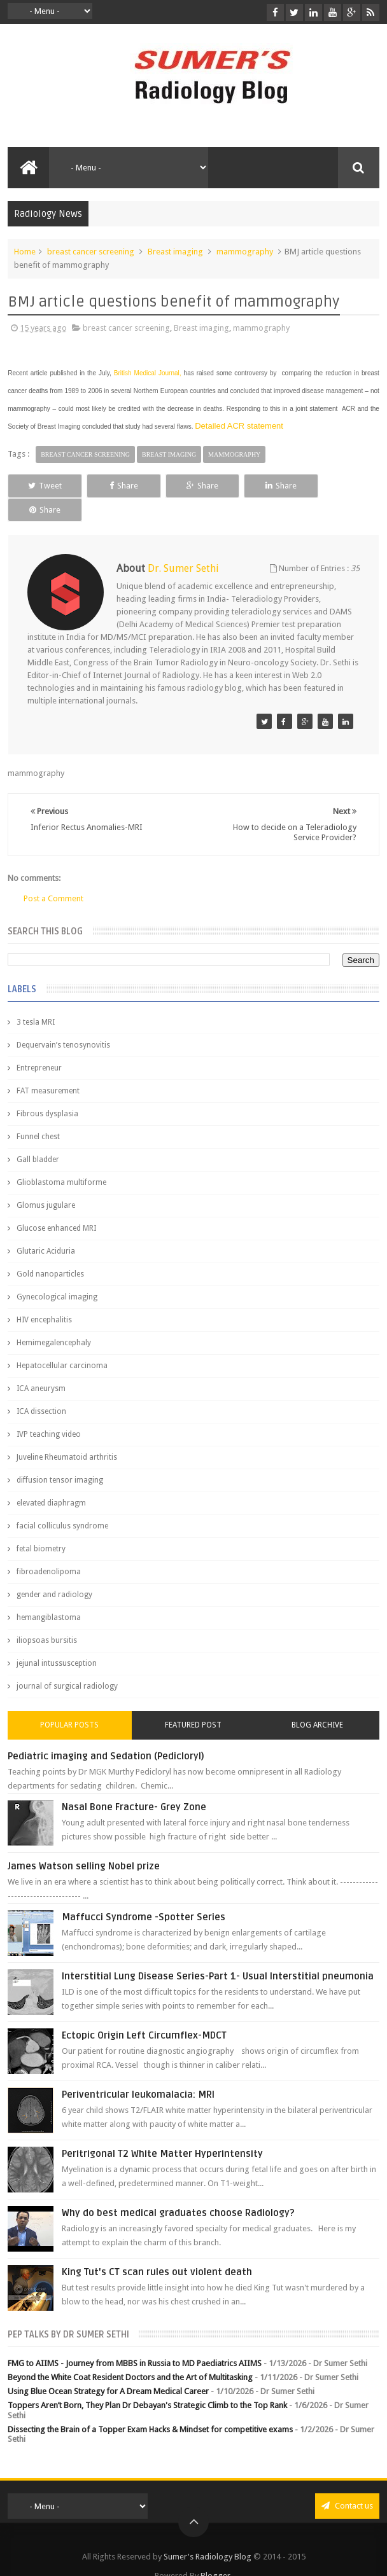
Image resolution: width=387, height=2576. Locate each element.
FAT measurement (48, 1066)
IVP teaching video (49, 1410)
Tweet (43, 485)
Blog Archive (317, 1700)
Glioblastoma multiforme (61, 1158)
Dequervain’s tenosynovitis (63, 1020)
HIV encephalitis (44, 1295)
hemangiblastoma (49, 1593)
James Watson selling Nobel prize (84, 1842)
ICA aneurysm (41, 1364)
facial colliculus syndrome (62, 1501)
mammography (244, 251)
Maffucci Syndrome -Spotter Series (143, 1893)
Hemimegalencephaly (54, 1318)
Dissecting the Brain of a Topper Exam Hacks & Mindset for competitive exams (150, 2405)
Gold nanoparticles (50, 1249)
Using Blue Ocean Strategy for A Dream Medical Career (108, 2367)
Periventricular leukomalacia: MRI (138, 2070)
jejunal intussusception (57, 1639)
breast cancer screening (90, 251)
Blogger (215, 2552)
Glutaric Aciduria (46, 1226)
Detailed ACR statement (239, 426)
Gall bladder (38, 1135)
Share (118, 485)
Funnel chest (38, 1112)
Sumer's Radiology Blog (207, 2533)
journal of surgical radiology (67, 1662)
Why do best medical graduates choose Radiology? (178, 2188)
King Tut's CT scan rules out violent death (157, 2248)
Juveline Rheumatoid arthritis (67, 1433)
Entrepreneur (39, 1043)
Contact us (347, 2482)
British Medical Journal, (147, 373)
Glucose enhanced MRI (56, 1204)
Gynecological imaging (57, 1272)
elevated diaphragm (51, 1478)
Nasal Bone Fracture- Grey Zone (134, 1783)
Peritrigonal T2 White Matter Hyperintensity (162, 2129)
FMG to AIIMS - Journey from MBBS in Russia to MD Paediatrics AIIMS (135, 2339)
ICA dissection (41, 1387)
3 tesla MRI (36, 998)
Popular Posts (69, 1700)
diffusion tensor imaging (60, 1455)
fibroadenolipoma (49, 1547)
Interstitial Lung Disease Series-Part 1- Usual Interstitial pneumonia (218, 1952)
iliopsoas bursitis (47, 1616)
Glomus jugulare (46, 1181)
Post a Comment (53, 874)
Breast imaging (175, 251)
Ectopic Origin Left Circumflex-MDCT (144, 2011)
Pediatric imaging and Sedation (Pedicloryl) (106, 1732)
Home (25, 251)
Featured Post (193, 1700)
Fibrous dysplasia (47, 1089)
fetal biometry (41, 1524)
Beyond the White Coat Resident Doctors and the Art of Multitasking (130, 2353)
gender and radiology (54, 1570)
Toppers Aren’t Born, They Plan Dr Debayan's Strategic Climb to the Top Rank (147, 2381)
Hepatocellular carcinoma (62, 1341)
